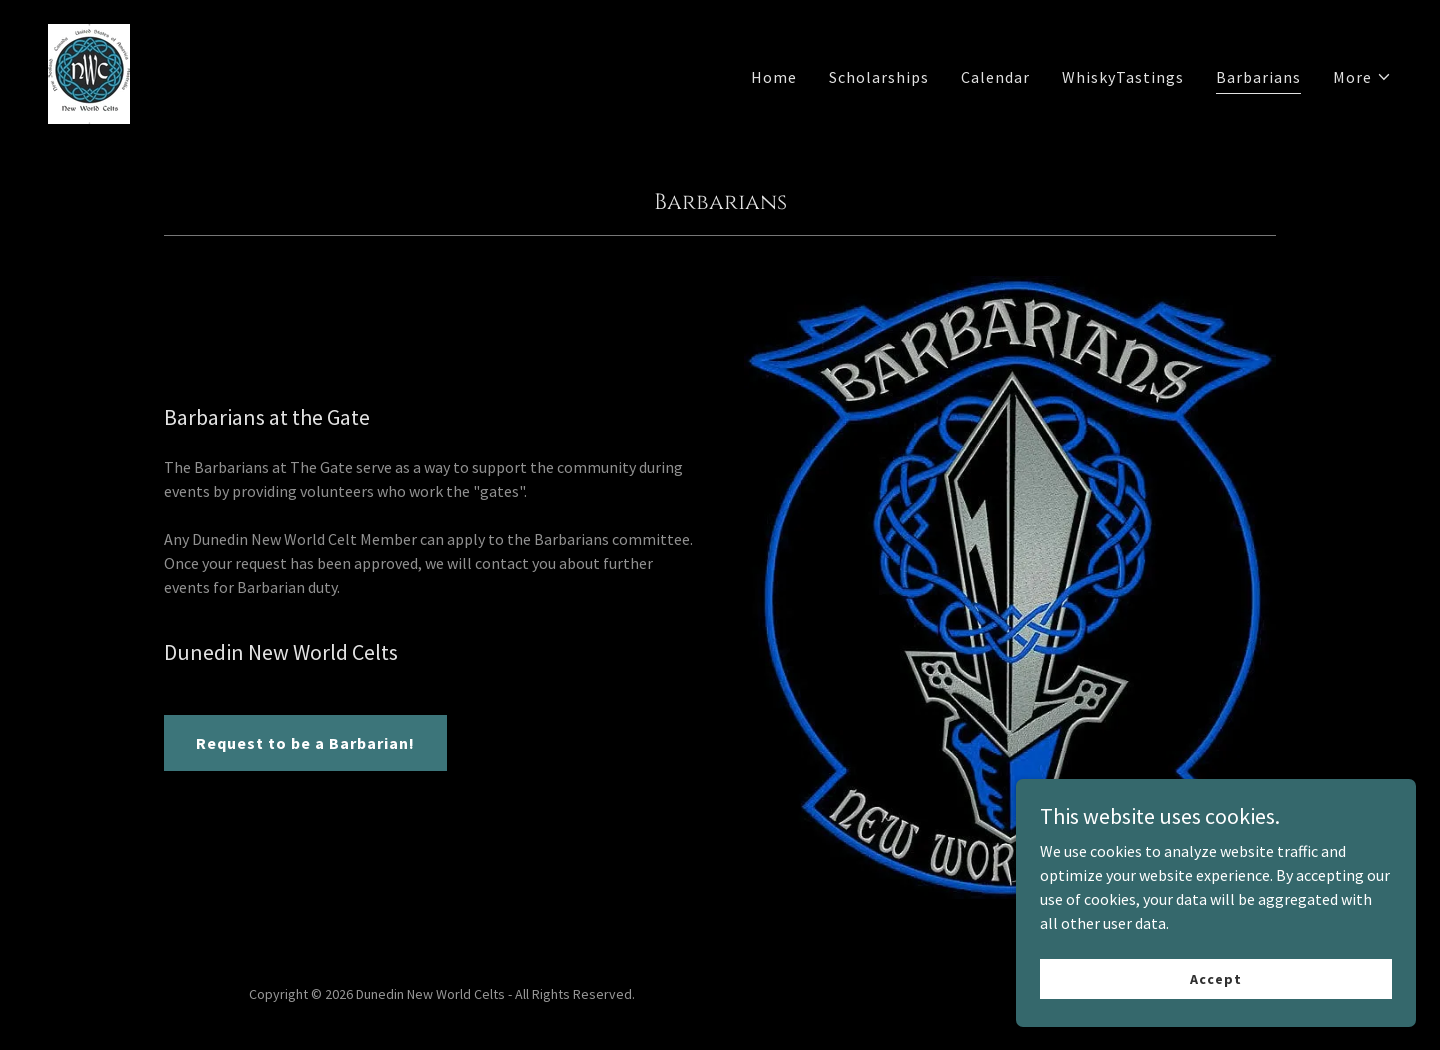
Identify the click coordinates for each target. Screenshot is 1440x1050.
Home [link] (774, 77)
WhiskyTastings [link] (1123, 77)
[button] (1362, 77)
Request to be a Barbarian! (305, 743)
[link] (89, 72)
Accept (1215, 978)
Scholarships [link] (879, 77)
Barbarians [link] (1258, 77)
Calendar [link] (995, 77)
